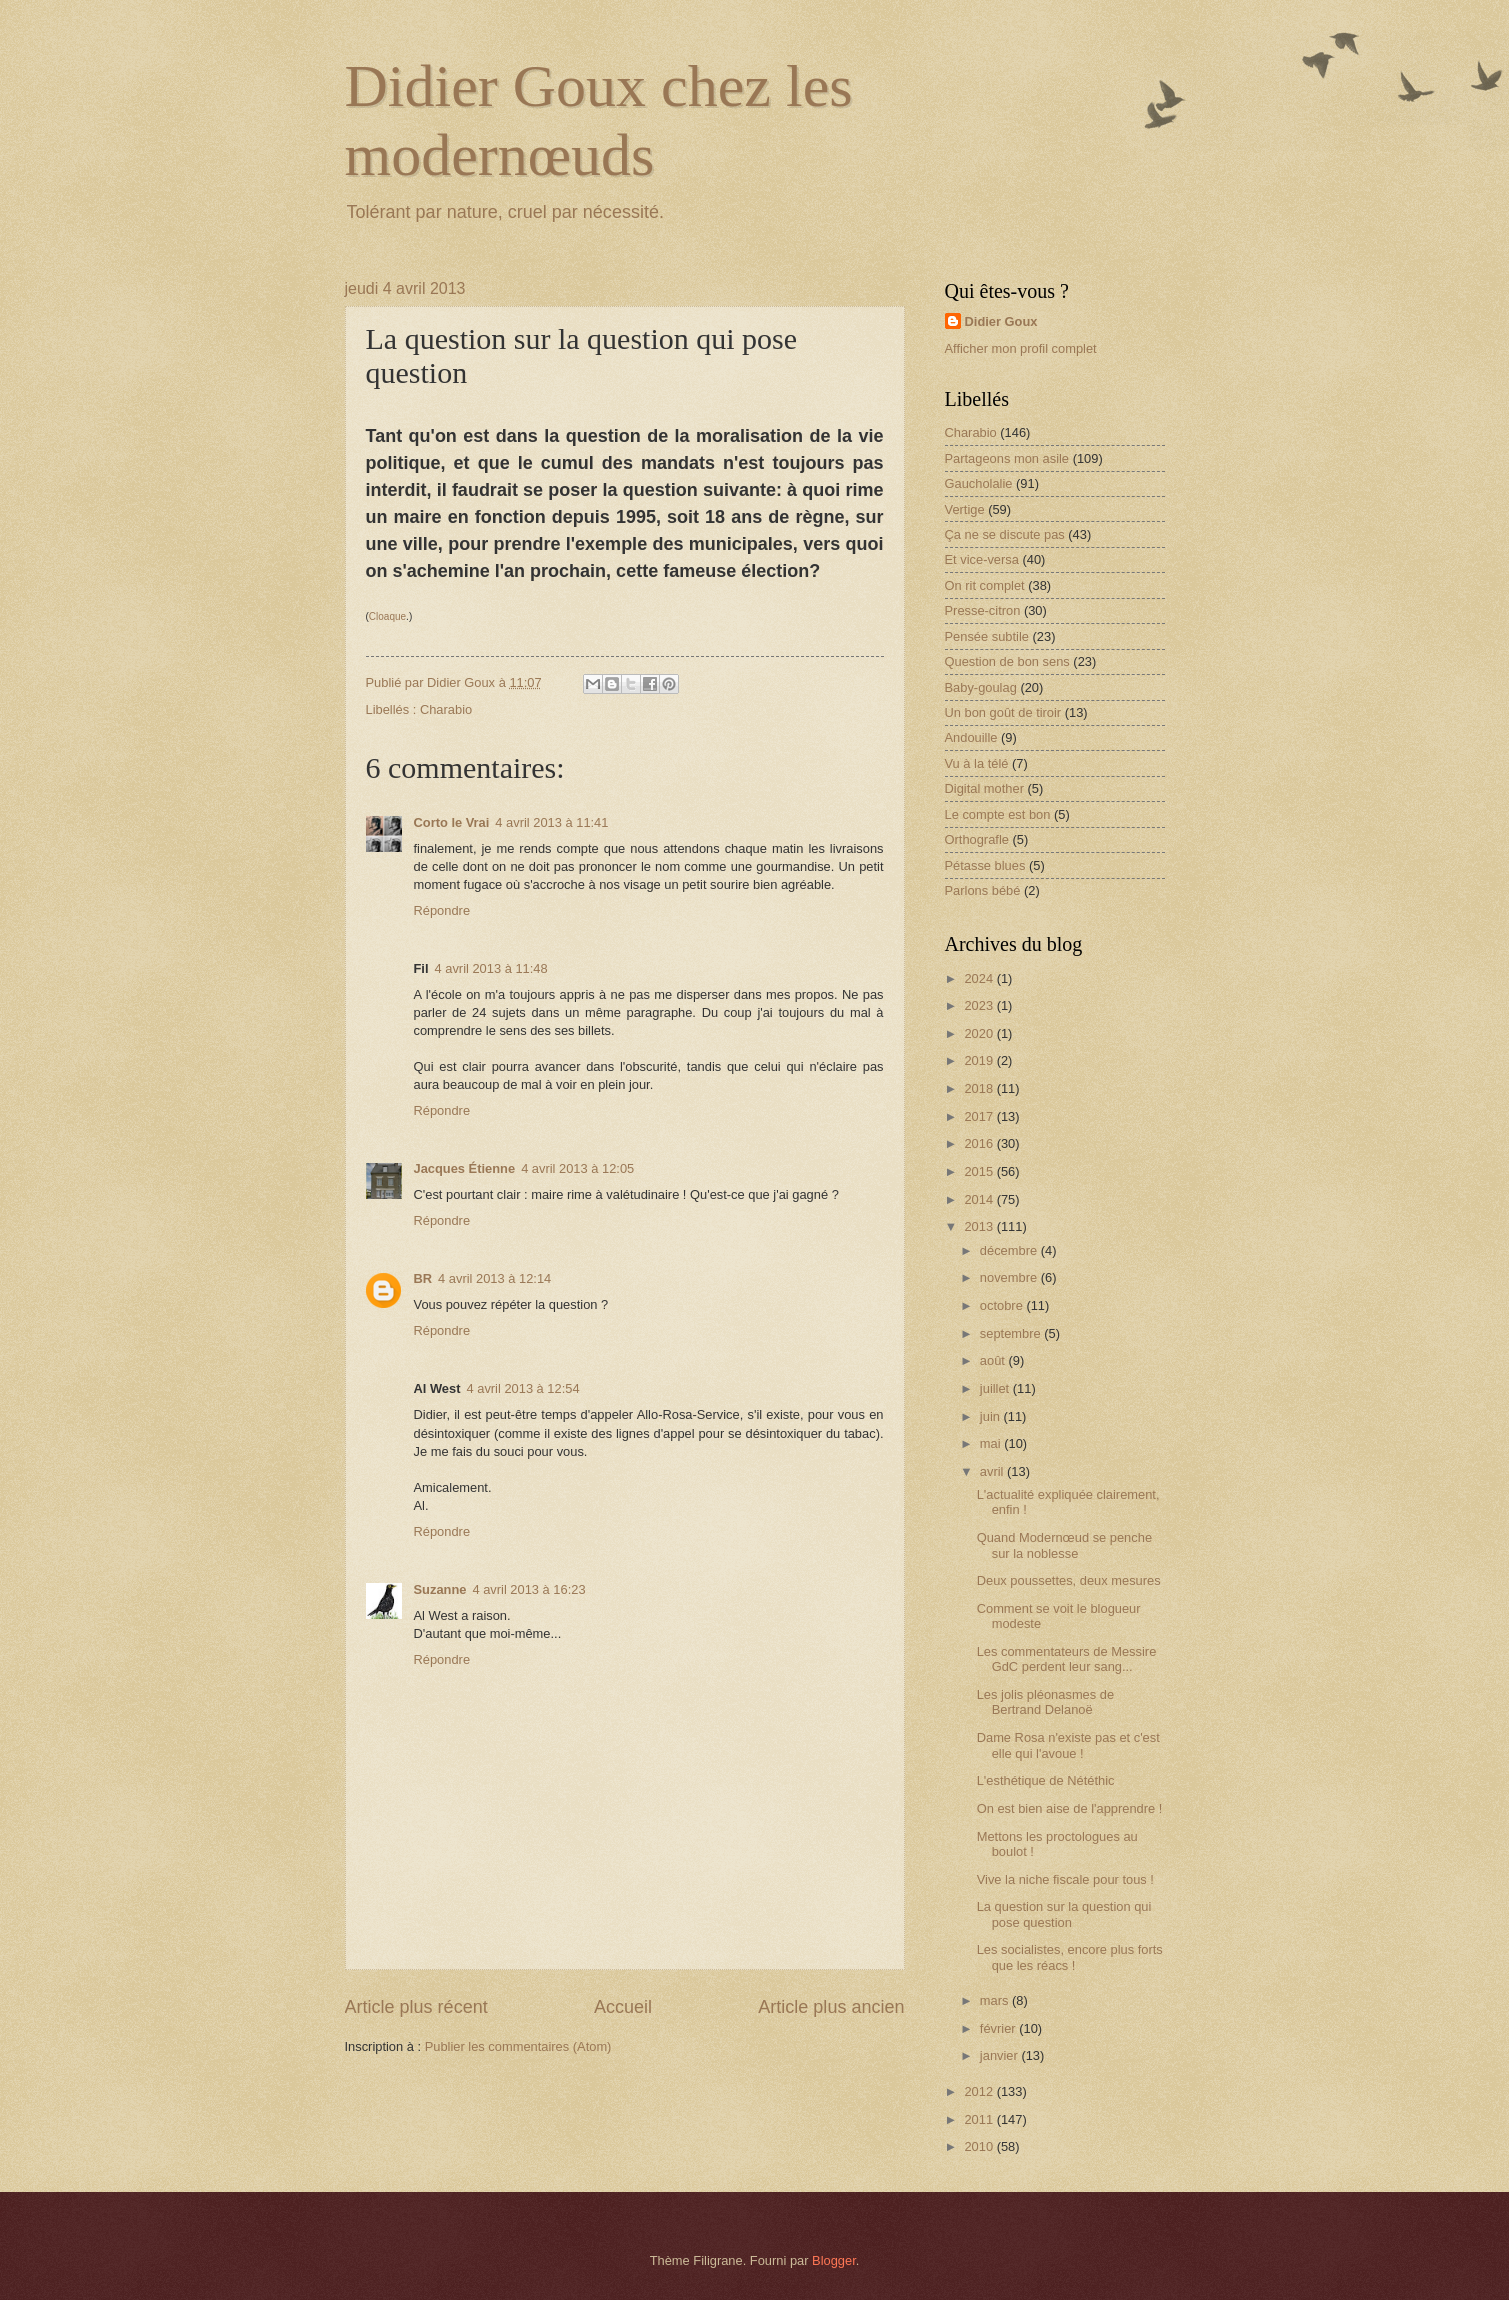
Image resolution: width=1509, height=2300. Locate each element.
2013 (980, 1226)
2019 (980, 1060)
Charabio (446, 709)
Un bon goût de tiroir (1003, 712)
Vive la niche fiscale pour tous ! (1065, 1879)
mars (996, 2000)
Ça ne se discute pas (1005, 534)
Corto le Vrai (452, 822)
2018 (980, 1088)
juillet (996, 1388)
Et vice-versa (982, 559)
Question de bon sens (1007, 661)
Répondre (442, 910)
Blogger (834, 2260)
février (999, 2028)
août (994, 1360)
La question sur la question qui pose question (1064, 1914)
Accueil (623, 2007)
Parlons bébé (983, 890)
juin (992, 1416)
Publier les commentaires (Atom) (518, 2046)
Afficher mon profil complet (1021, 348)
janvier (1001, 2055)
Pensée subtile (987, 636)
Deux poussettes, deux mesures (1069, 1580)
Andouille (971, 737)
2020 (980, 1033)
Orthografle (977, 839)
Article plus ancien (831, 2007)
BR (423, 1278)
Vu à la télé (977, 763)
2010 (980, 2146)
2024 (980, 978)
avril (993, 1471)
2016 (980, 1143)
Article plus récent (416, 2007)
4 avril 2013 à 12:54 (522, 1388)
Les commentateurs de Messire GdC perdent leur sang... (1067, 1659)
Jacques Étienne (465, 1168)
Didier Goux (1001, 321)
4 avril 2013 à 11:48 (491, 968)
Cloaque (387, 616)
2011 (980, 2119)
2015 (980, 1171)
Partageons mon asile (1007, 458)
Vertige (965, 509)
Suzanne (440, 1589)
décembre (1010, 1250)
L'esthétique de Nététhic (1046, 1780)
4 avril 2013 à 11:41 (551, 822)
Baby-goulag (981, 687)
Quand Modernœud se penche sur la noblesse (1064, 1545)
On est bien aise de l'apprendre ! (1070, 1808)
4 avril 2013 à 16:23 (528, 1589)
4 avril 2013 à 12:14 (494, 1278)
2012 (980, 2091)
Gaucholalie (979, 483)
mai (992, 1443)
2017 (980, 1116)
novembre (1010, 1277)
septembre (1012, 1333)
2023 (980, 1005)
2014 (980, 1199)
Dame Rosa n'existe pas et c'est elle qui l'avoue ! (1068, 1745)
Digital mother (984, 788)
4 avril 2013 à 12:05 (577, 1168)
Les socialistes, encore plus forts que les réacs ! (1070, 1957)
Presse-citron (983, 610)
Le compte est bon (998, 814)
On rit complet (985, 585)
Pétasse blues (985, 865)
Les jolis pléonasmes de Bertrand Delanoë (1045, 1702)
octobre (1003, 1305)
